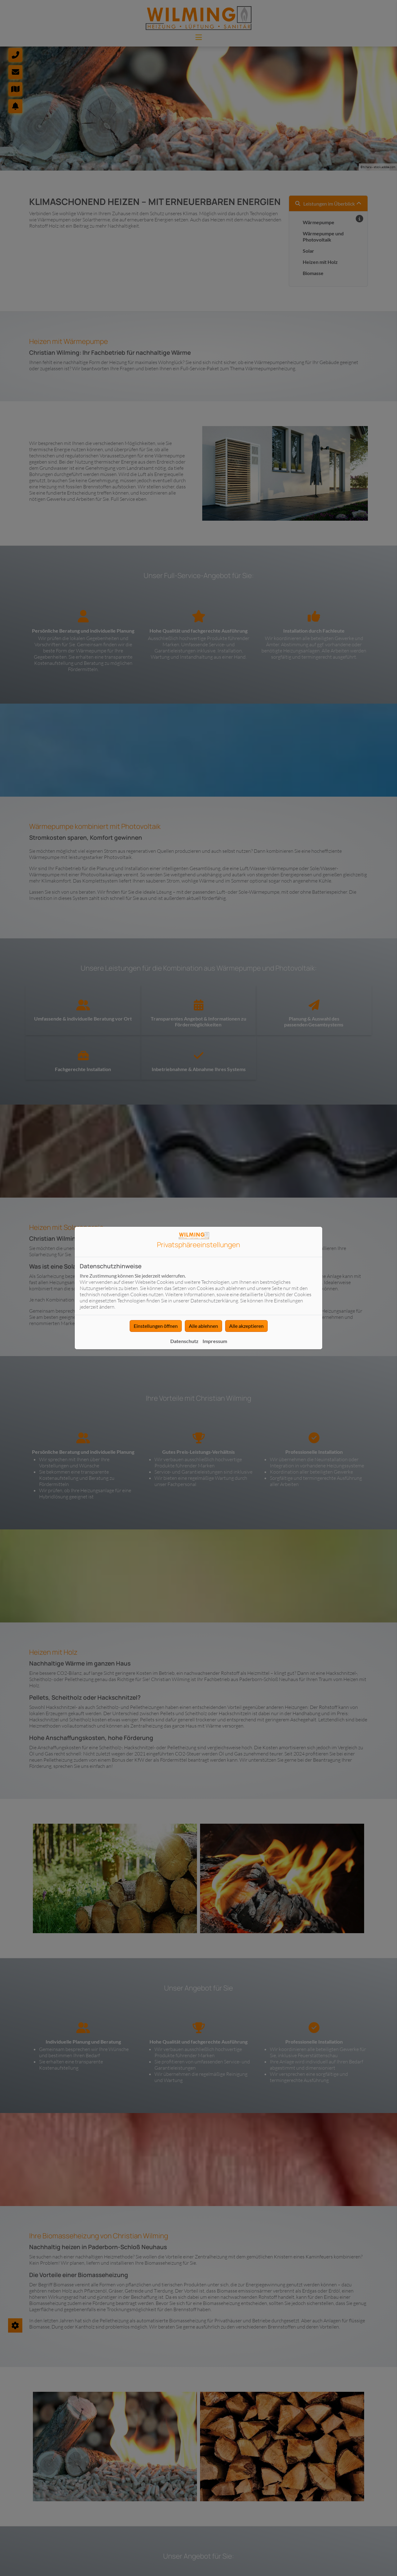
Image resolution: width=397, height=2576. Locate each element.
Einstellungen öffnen (156, 1326)
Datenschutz (184, 1341)
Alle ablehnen (203, 1326)
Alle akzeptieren (246, 1326)
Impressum (215, 1341)
